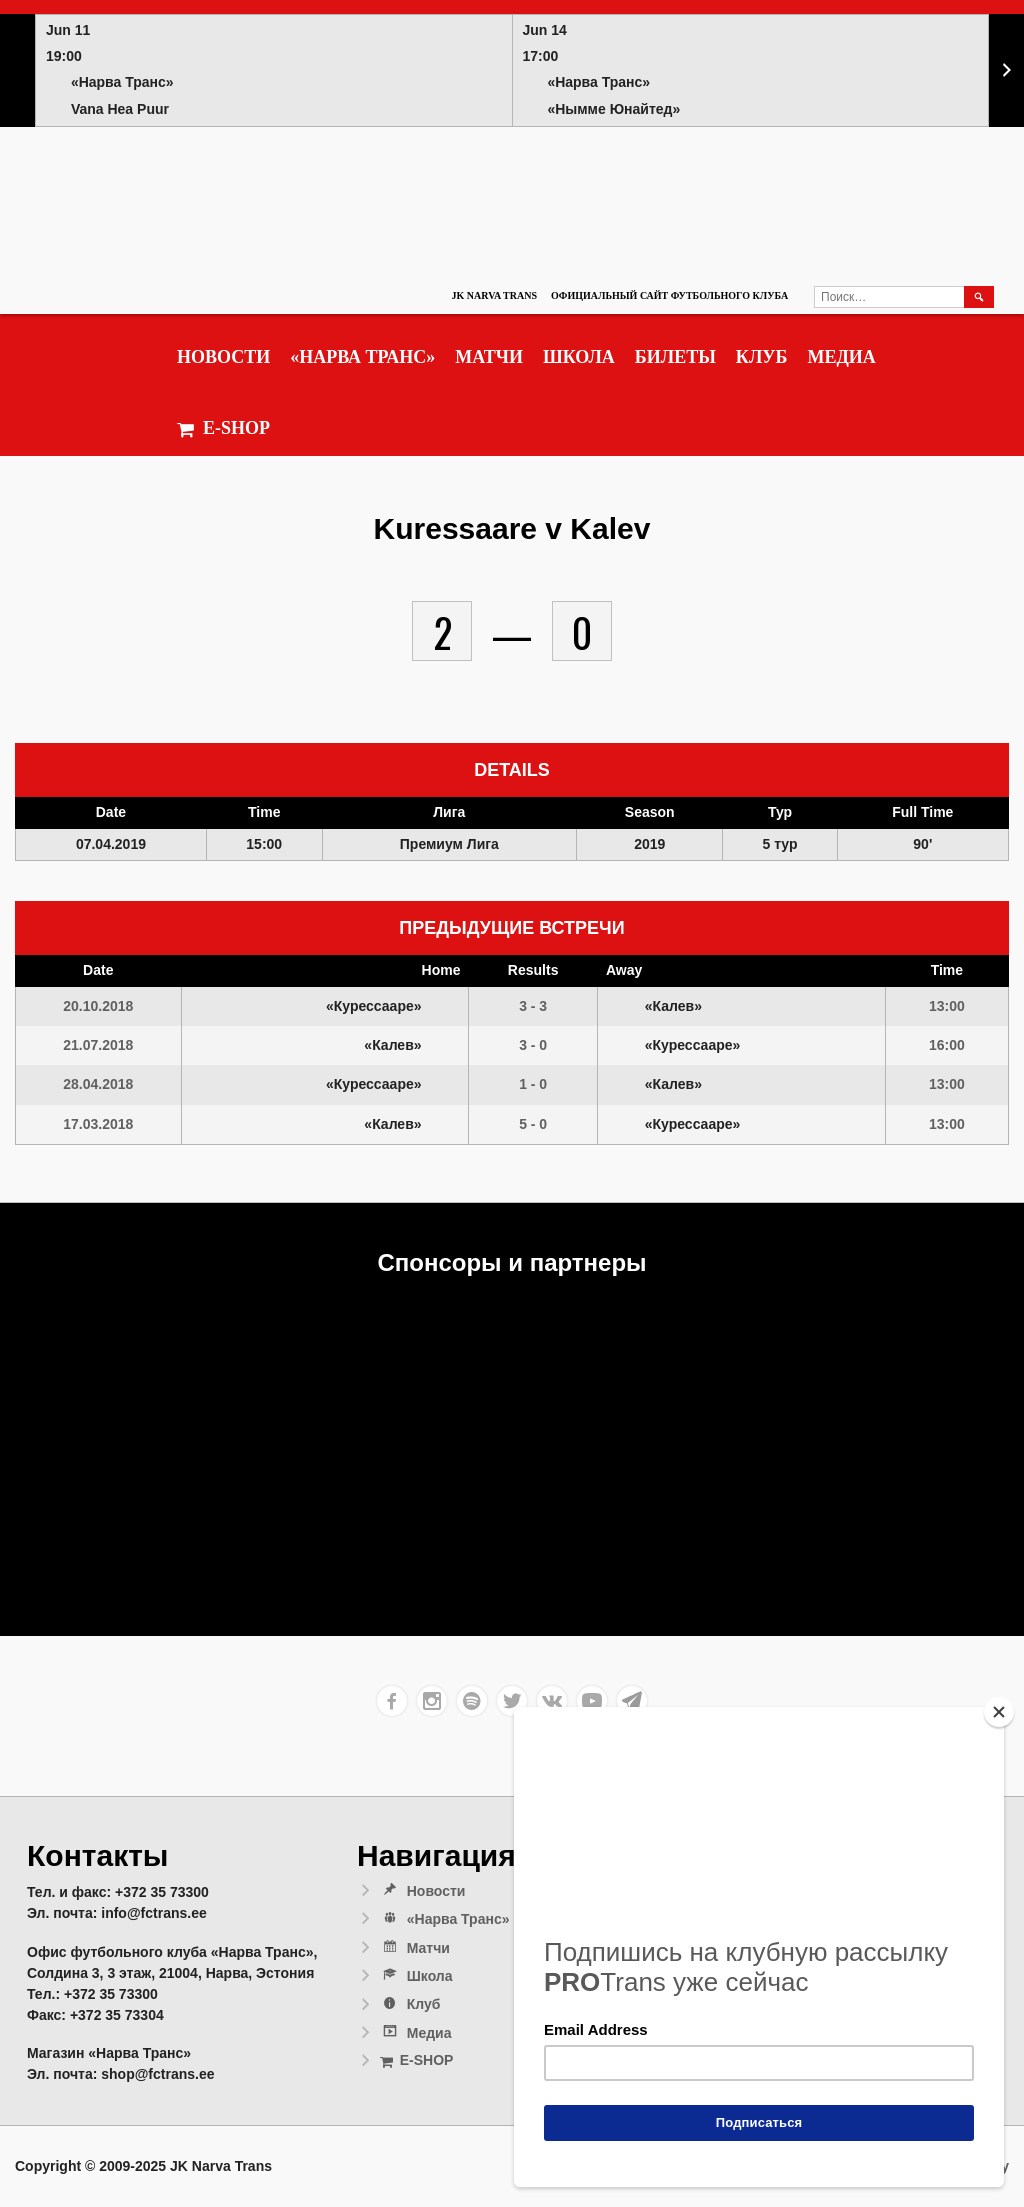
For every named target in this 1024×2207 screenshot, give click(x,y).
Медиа (841, 357)
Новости (223, 357)
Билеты (675, 357)
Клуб (762, 357)
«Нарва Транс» (362, 357)
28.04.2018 (98, 1084)
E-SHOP (223, 428)
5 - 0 (533, 1124)
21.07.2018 (98, 1045)
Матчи (489, 357)
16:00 (947, 1045)
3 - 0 (533, 1045)
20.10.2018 (98, 1006)
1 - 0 (533, 1084)
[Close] (999, 1712)
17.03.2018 (98, 1124)
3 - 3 (533, 1006)
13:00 (947, 1006)
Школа (579, 357)
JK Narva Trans (494, 295)
